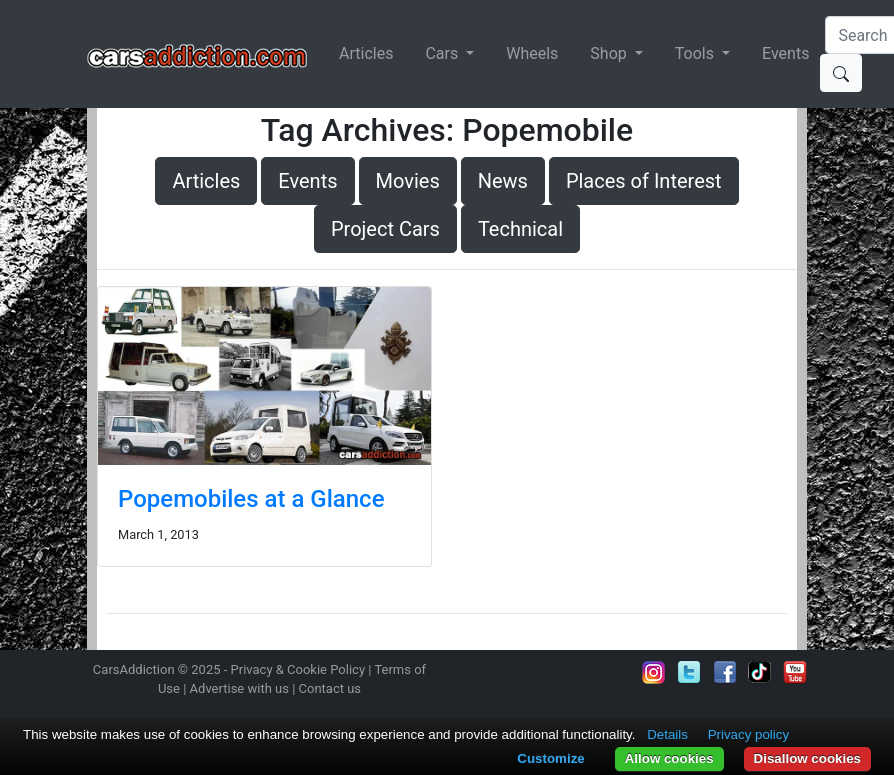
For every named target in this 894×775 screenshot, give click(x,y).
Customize (550, 758)
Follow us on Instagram (654, 672)
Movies (408, 181)
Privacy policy (748, 734)
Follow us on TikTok (760, 672)
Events (785, 53)
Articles (366, 53)
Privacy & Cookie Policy (298, 669)
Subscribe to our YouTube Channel (795, 672)
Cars (443, 53)
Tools (696, 53)
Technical (520, 229)
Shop (610, 53)
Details (667, 734)
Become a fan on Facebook (725, 672)
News (503, 181)
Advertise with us (239, 688)
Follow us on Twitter (689, 672)
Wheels (532, 53)
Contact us (330, 688)
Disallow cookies (807, 758)
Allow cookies (669, 758)
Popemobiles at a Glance (251, 499)
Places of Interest (644, 181)
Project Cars (385, 229)
